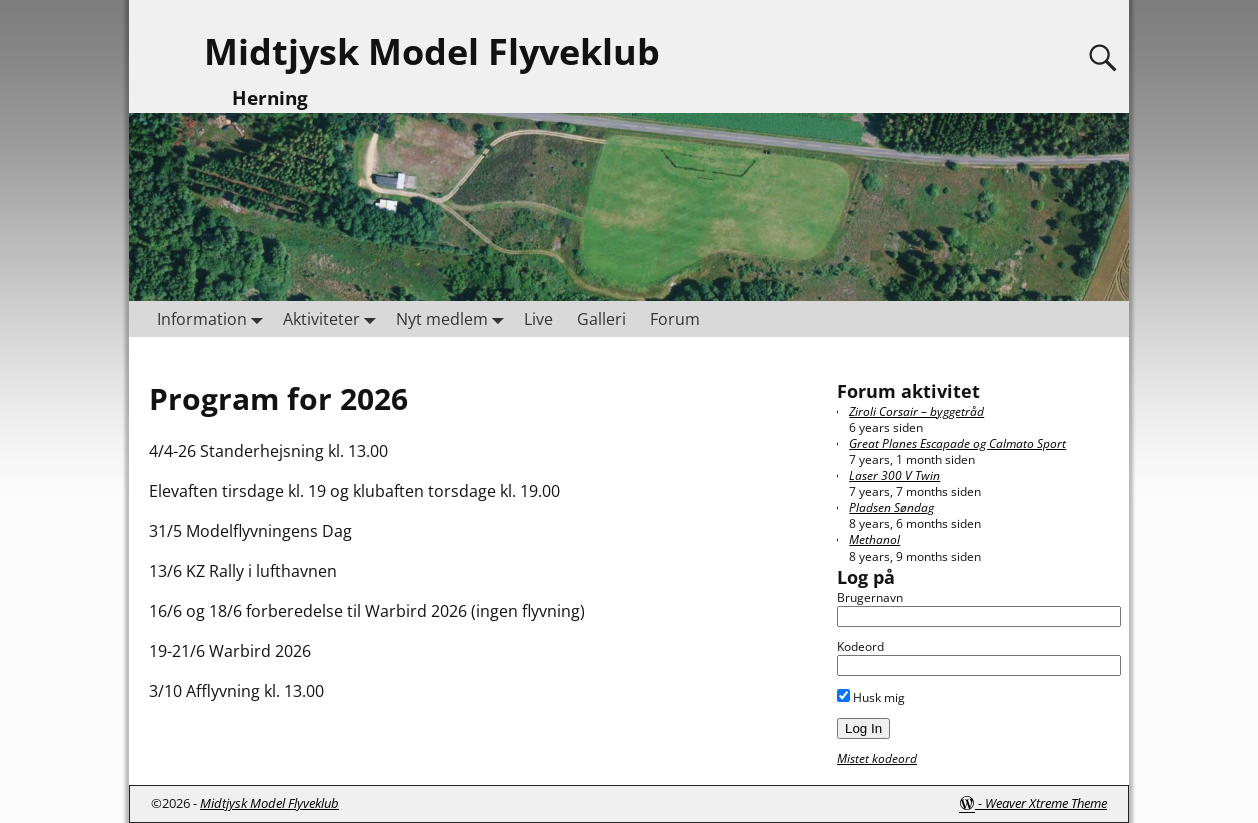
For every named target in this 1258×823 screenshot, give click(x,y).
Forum (675, 319)
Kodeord (860, 646)
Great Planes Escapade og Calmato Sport (957, 443)
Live (538, 319)
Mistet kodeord (877, 758)
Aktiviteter (333, 318)
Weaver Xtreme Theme (1046, 803)
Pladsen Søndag (891, 507)
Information (214, 318)
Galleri (601, 319)
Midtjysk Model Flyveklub (432, 51)
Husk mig (871, 697)
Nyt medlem (454, 318)
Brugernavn (870, 597)
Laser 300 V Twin (894, 475)
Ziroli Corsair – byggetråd (916, 411)
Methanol (874, 539)
